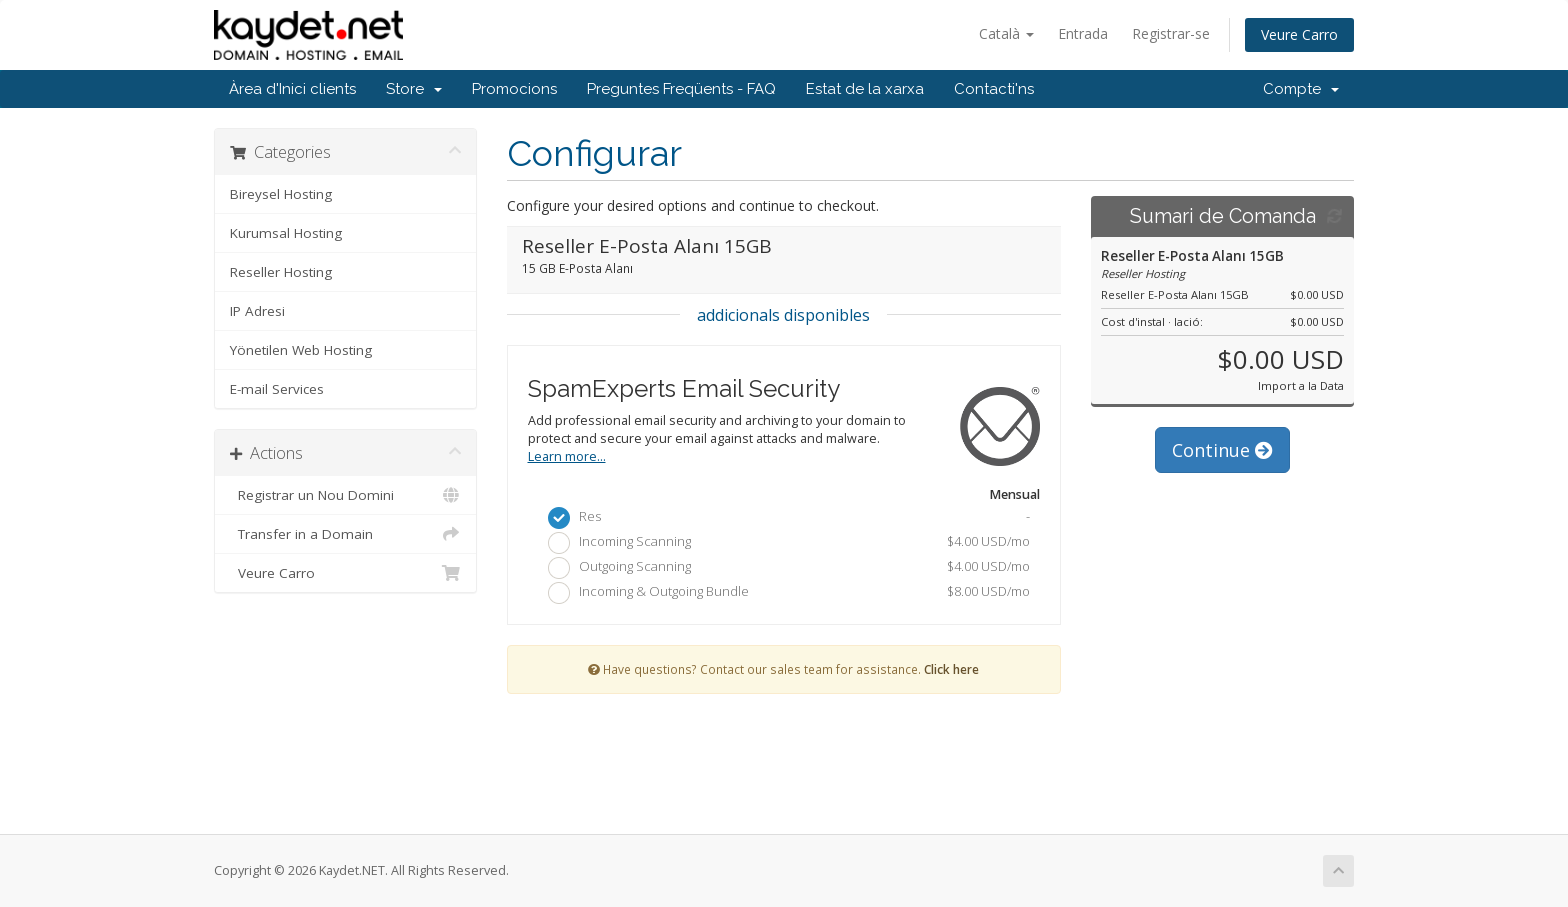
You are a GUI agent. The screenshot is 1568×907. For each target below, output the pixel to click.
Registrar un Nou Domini (345, 495)
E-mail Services (277, 389)
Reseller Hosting (281, 272)
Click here (951, 669)
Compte (1301, 89)
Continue (1222, 450)
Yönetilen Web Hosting (301, 350)
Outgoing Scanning (789, 568)
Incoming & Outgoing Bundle (789, 593)
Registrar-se (1171, 33)
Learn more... (567, 456)
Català (1006, 33)
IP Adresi (257, 311)
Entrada (1083, 33)
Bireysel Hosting (281, 194)
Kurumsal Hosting (286, 233)
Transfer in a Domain (345, 534)
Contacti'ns (994, 89)
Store (414, 89)
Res (789, 518)
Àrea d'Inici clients (292, 89)
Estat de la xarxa (865, 89)
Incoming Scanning (789, 543)
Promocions (514, 89)
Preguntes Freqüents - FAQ (681, 89)
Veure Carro (1299, 34)
